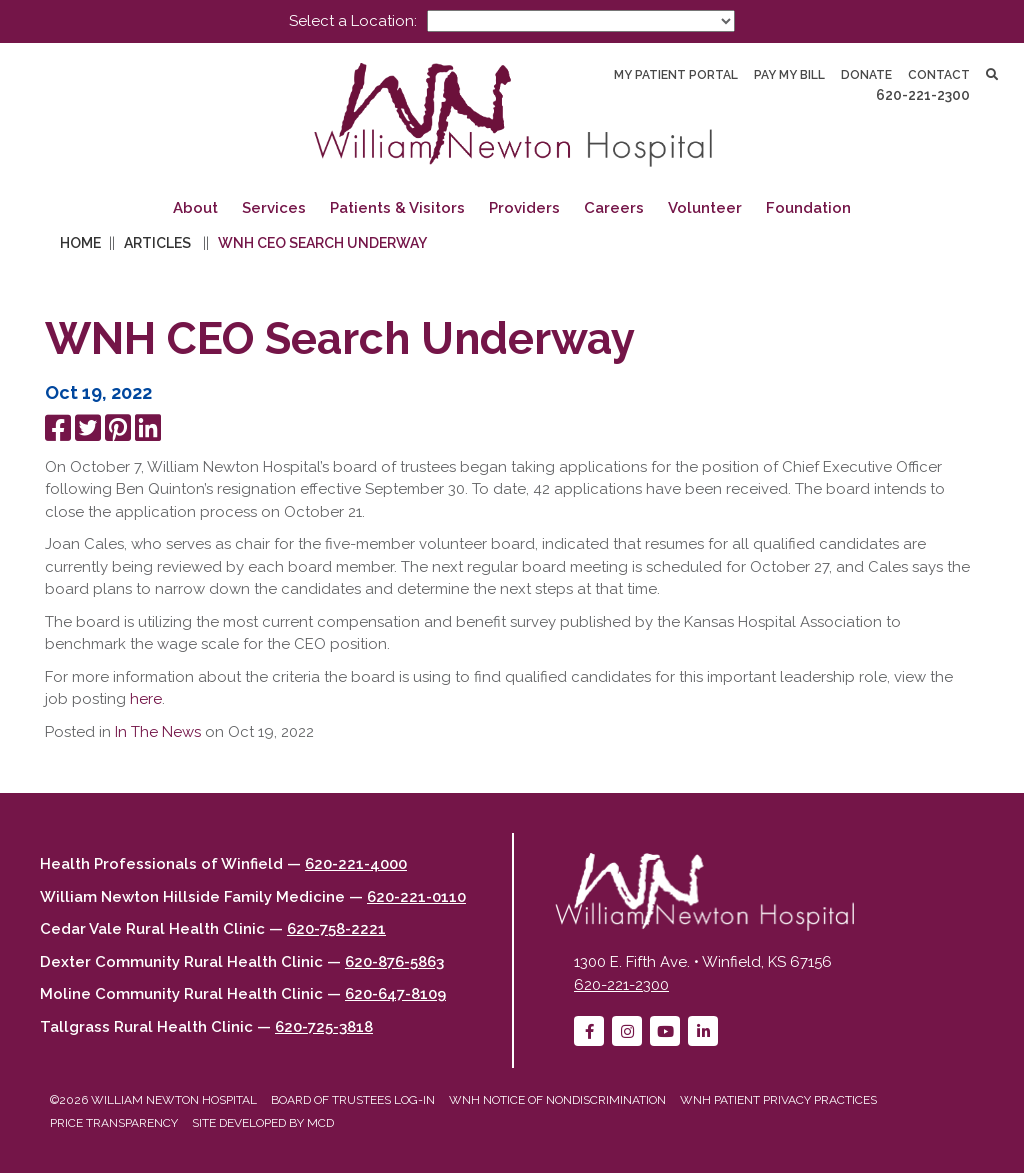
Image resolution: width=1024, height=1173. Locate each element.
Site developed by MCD (263, 1123)
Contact (939, 75)
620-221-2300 (923, 95)
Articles (157, 243)
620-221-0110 (416, 897)
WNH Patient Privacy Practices (778, 1100)
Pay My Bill (789, 75)
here (146, 699)
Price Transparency (114, 1123)
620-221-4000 (356, 864)
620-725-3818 (324, 1027)
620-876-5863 (394, 962)
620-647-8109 (395, 994)
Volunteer (705, 208)
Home (80, 243)
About (195, 208)
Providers (524, 208)
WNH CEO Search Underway (322, 243)
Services (274, 208)
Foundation (808, 208)
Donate (866, 75)
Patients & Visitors (397, 208)
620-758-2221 (336, 929)
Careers (614, 208)
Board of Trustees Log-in (353, 1100)
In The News (158, 732)
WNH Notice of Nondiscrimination (557, 1100)
